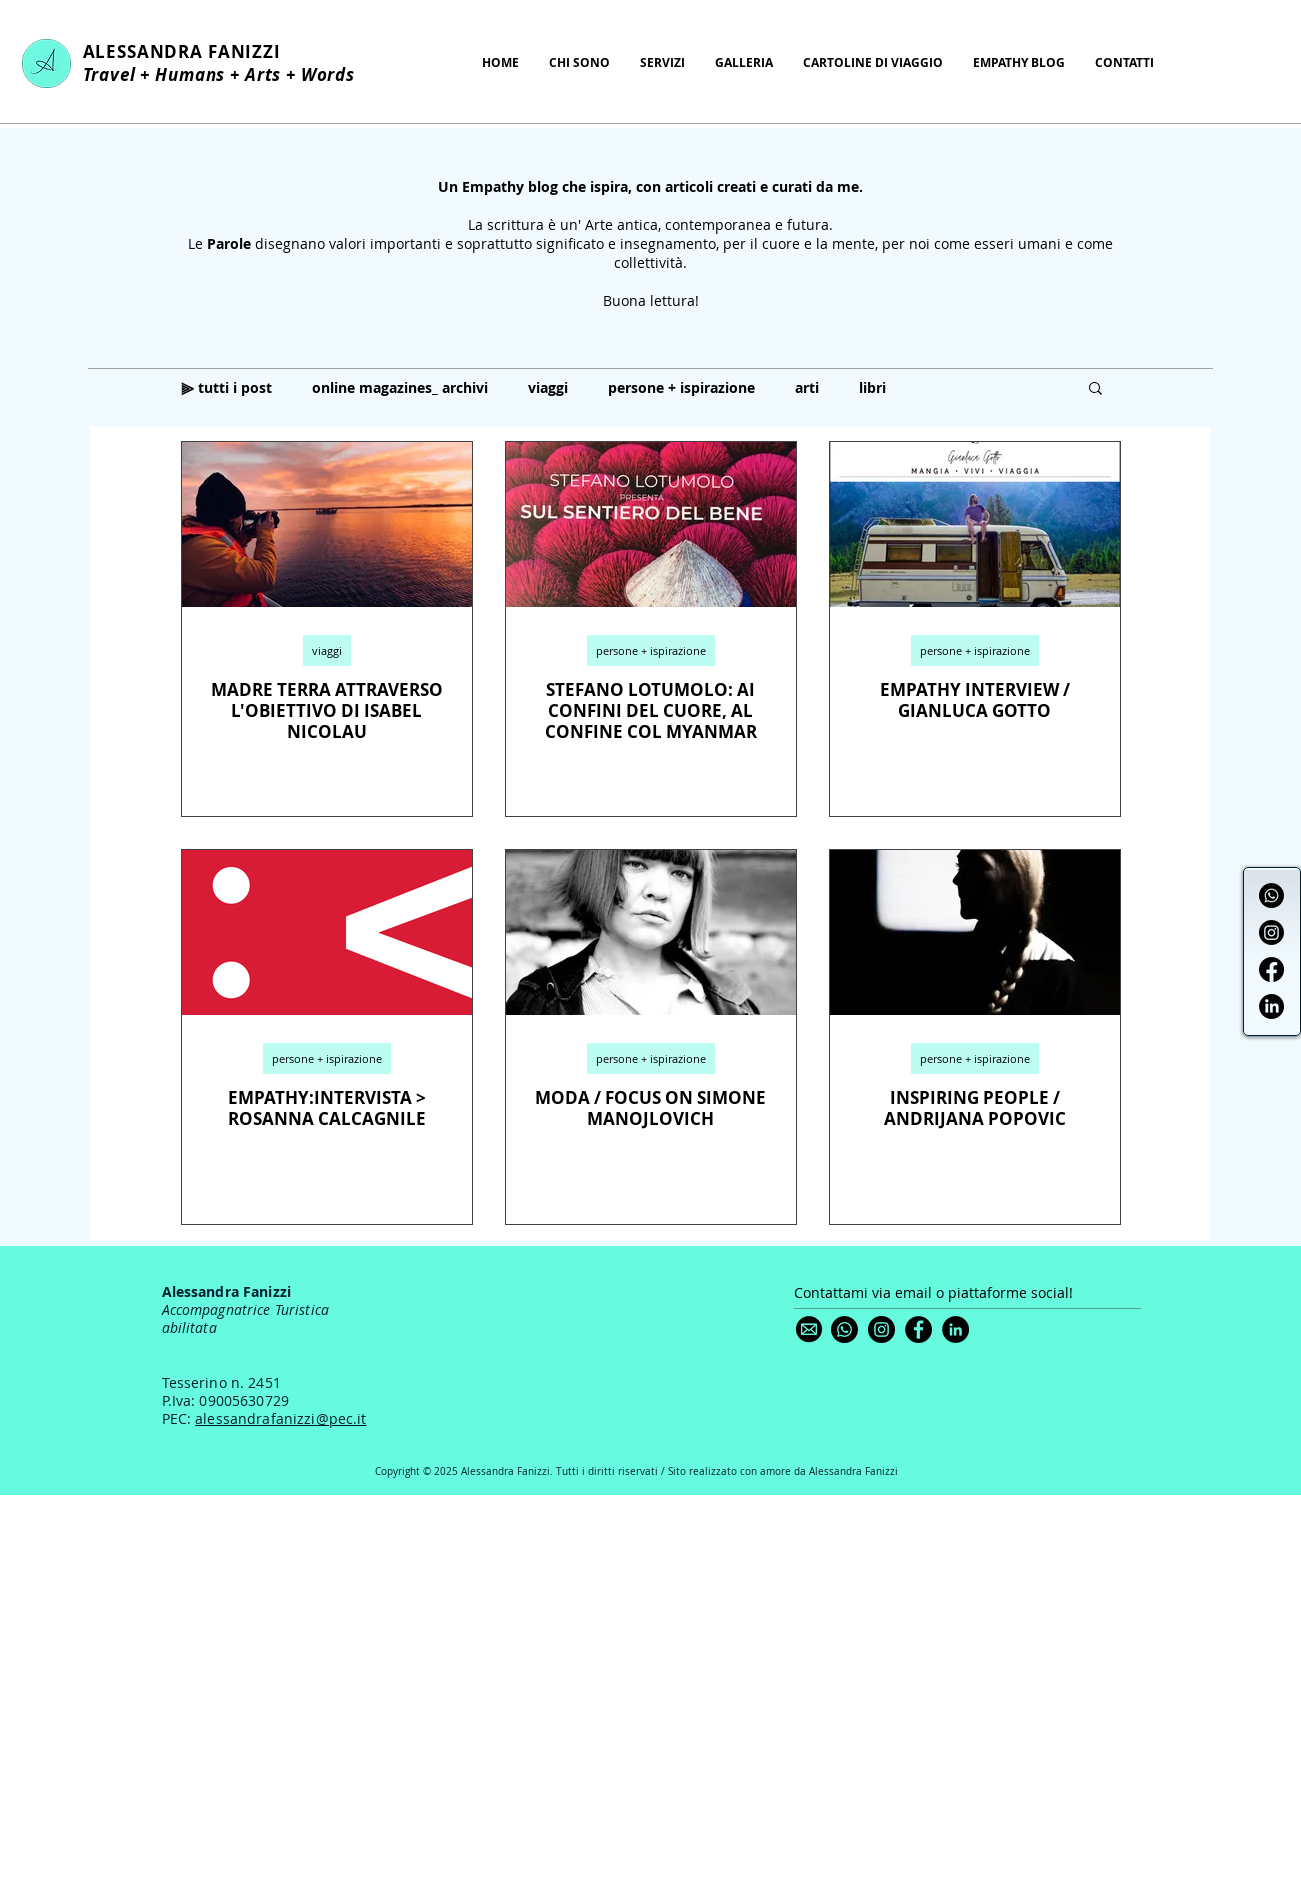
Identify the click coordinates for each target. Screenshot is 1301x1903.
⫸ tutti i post (226, 387)
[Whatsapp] (1271, 895)
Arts (263, 74)
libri (872, 387)
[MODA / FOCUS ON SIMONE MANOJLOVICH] (651, 932)
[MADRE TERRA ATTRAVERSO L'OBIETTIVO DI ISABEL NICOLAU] (327, 524)
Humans (190, 74)
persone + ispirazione (681, 387)
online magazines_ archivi (400, 387)
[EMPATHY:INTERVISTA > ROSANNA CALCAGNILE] (327, 932)
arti (807, 387)
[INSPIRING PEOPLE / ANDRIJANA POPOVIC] (975, 932)
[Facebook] (1271, 969)
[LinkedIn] (1271, 1006)
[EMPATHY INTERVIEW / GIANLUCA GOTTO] (975, 524)
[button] (1095, 389)
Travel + (119, 74)
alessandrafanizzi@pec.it (280, 1418)
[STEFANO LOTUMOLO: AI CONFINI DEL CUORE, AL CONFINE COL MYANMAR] (651, 524)
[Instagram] (1271, 932)
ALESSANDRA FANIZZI (182, 51)
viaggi (548, 387)
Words (330, 74)
